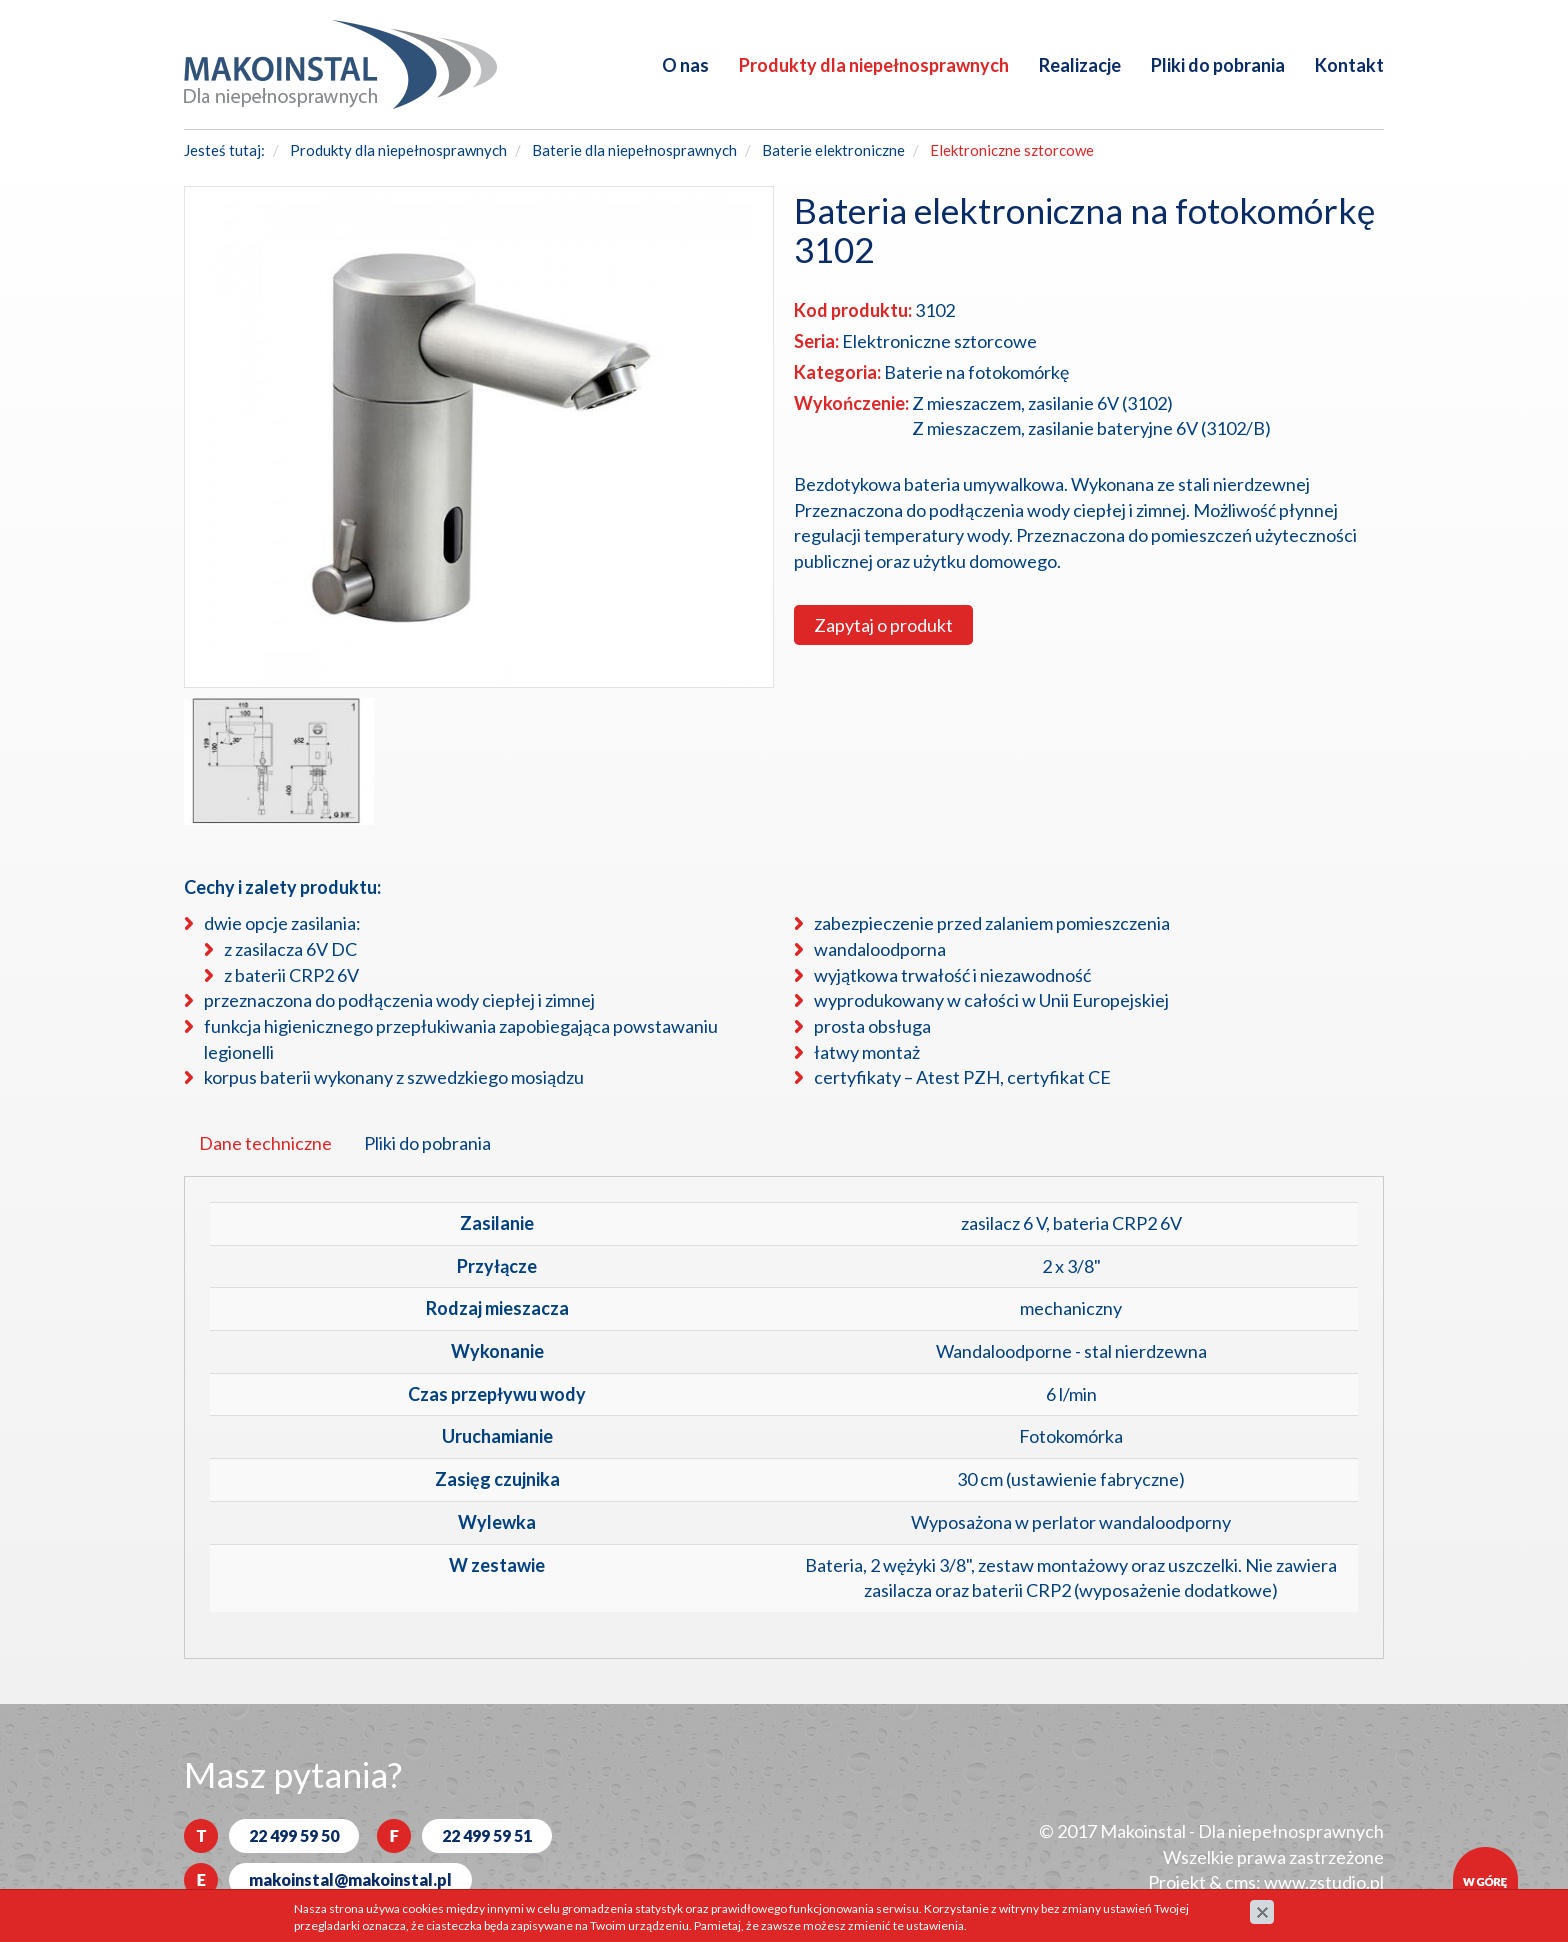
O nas (685, 65)
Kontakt (1349, 65)
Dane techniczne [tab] (265, 1143)
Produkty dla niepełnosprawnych (874, 65)
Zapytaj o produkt (883, 625)
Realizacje (1080, 65)
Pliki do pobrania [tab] (427, 1143)
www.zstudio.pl (1324, 1882)
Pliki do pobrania (1218, 65)
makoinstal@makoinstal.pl (350, 1879)
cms (1240, 1882)
